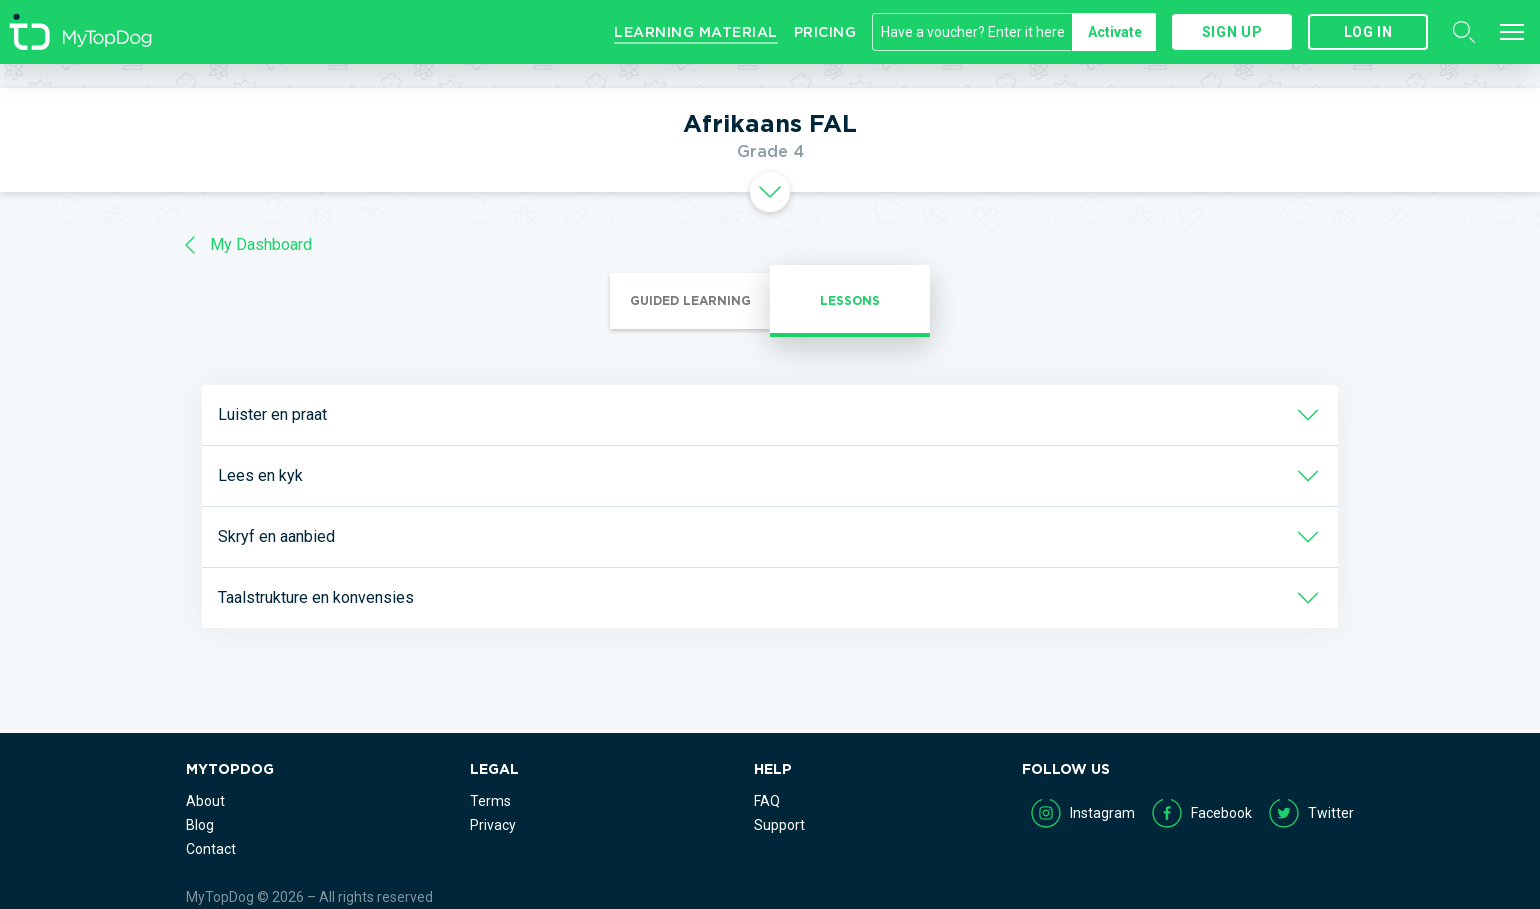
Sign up (1232, 32)
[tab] (770, 192)
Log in (1368, 32)
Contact (211, 849)
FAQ (767, 801)
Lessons (850, 300)
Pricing (825, 32)
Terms (490, 801)
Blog (200, 825)
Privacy (493, 825)
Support (779, 825)
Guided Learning (690, 300)
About (205, 801)
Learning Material (696, 32)
